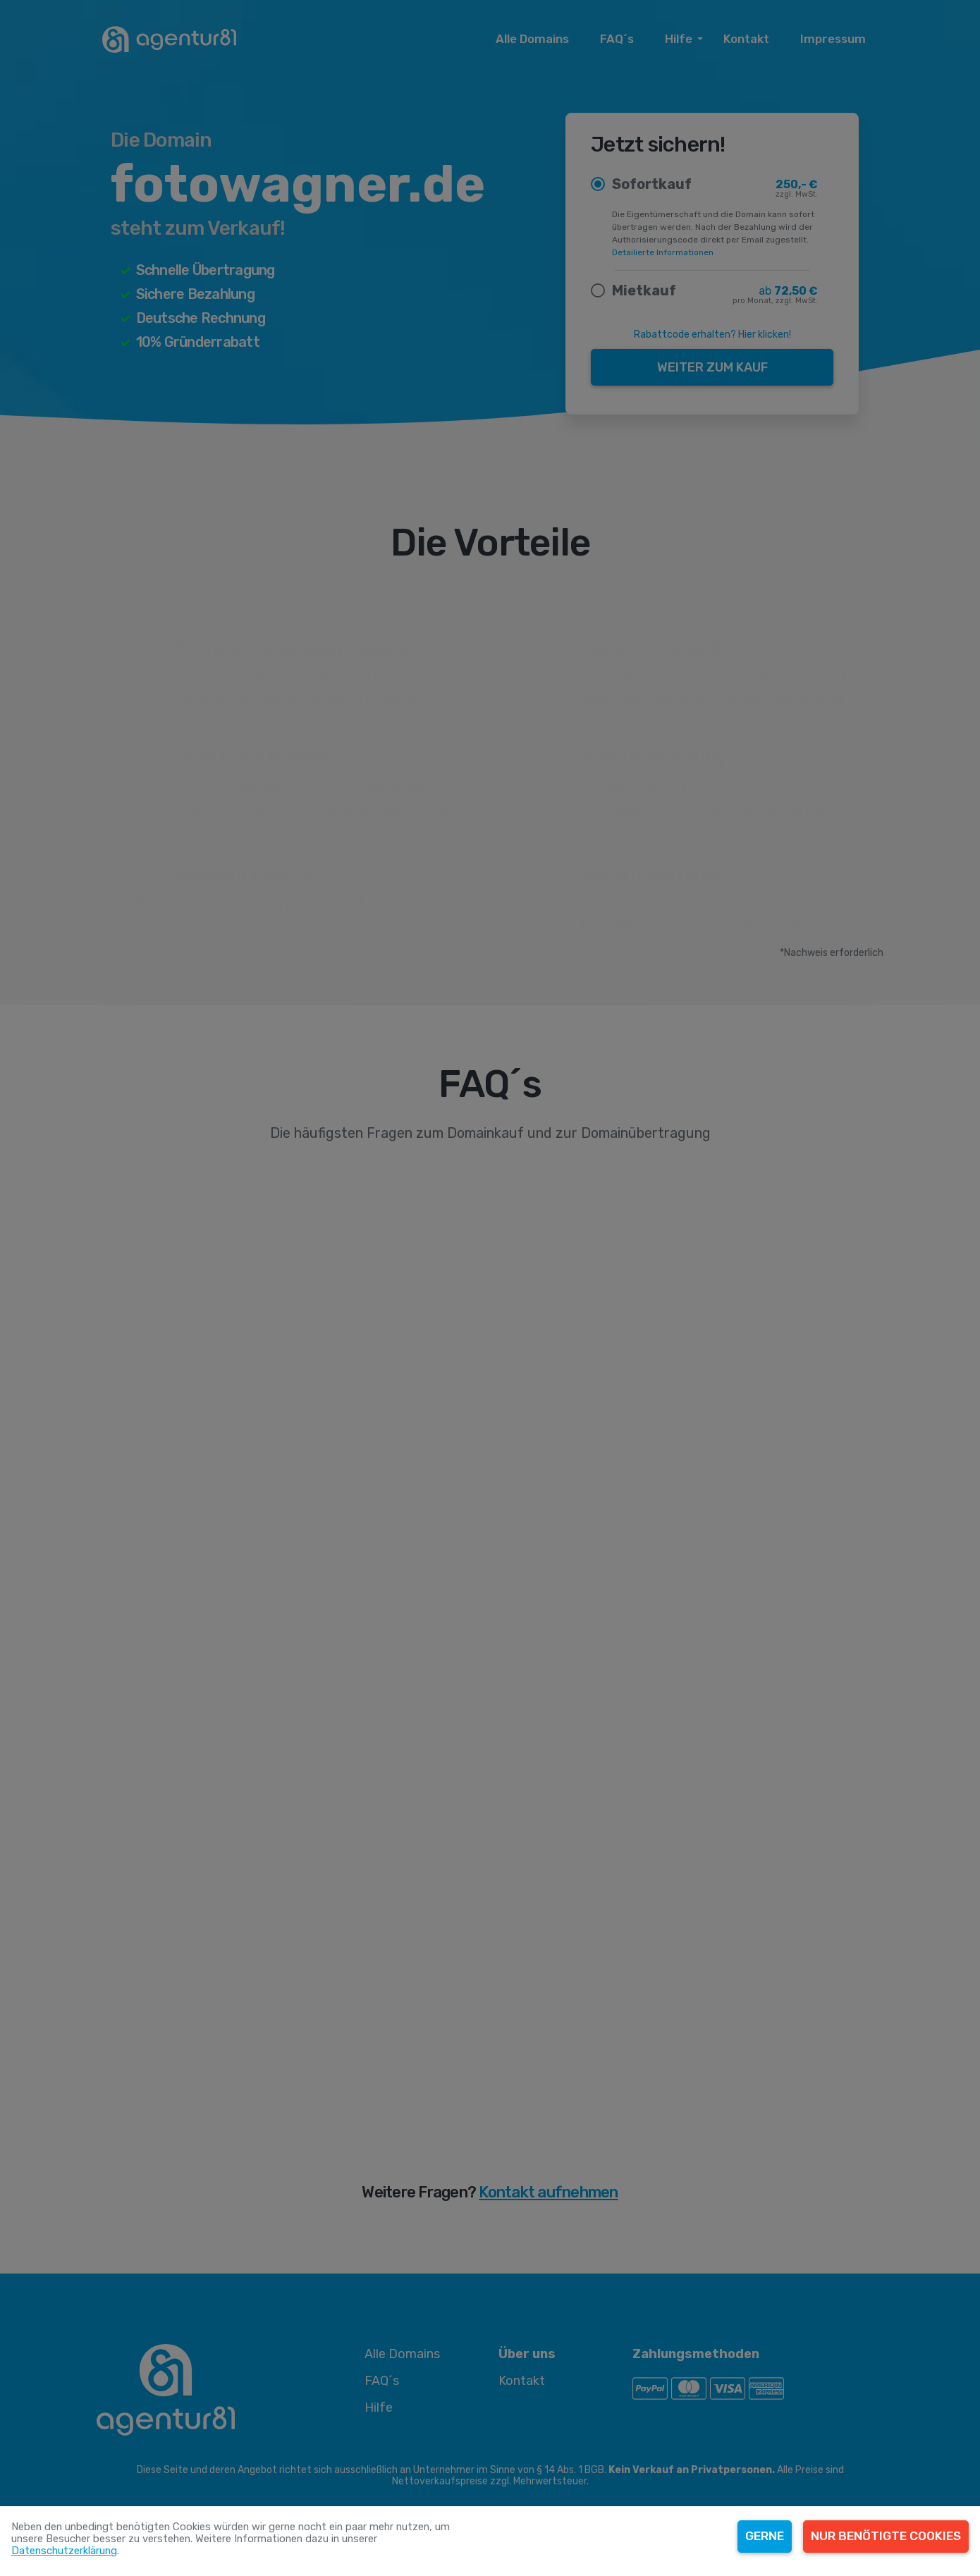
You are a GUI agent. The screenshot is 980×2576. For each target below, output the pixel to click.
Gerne (764, 2536)
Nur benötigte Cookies (886, 2536)
